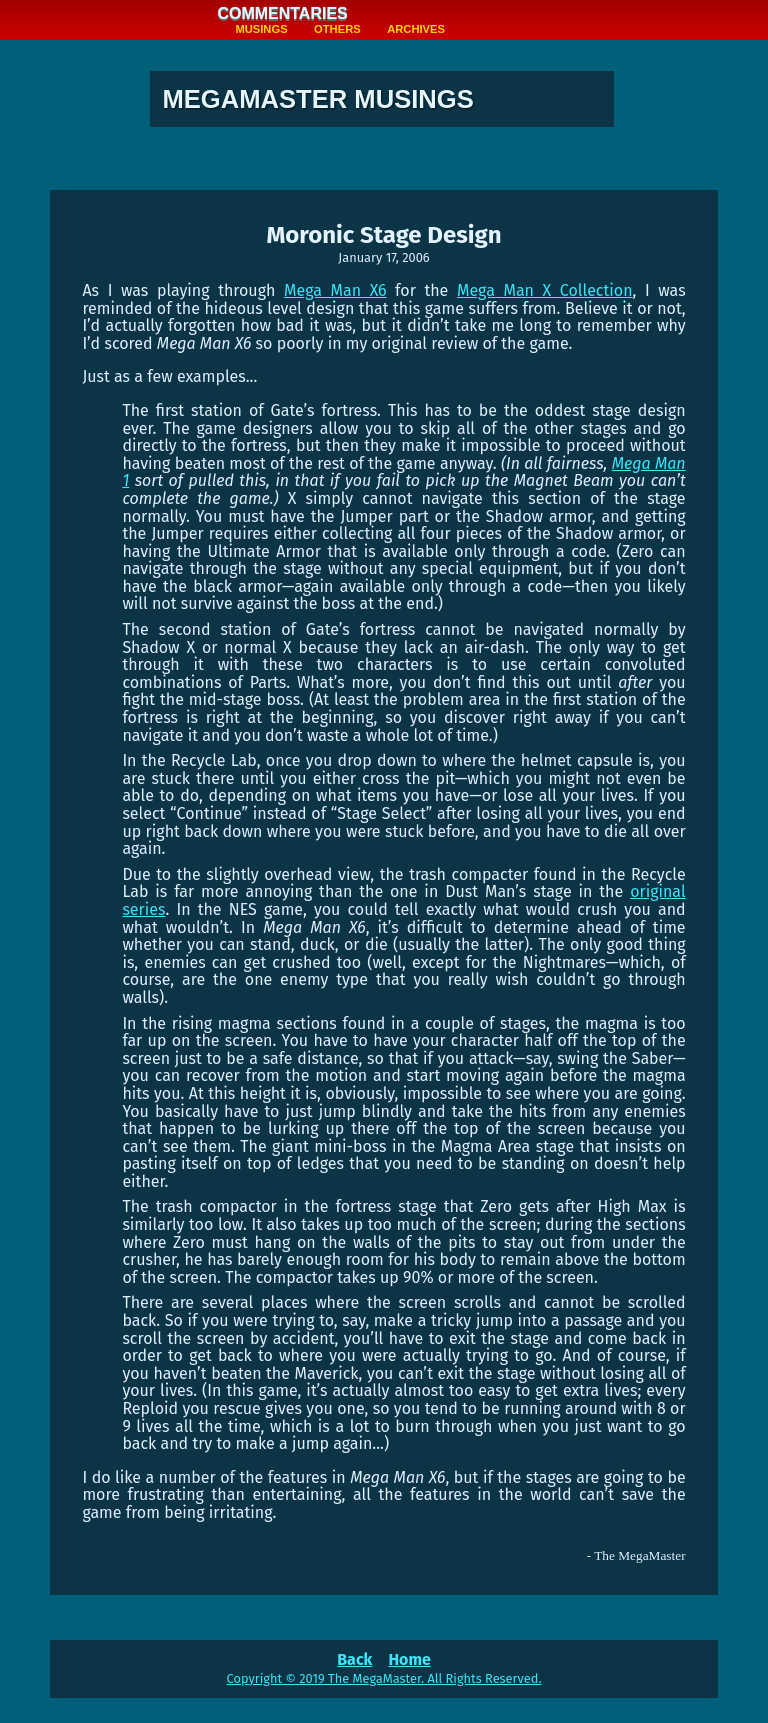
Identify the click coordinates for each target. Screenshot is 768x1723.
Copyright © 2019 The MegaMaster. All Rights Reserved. (384, 1678)
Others (337, 29)
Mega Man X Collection (545, 290)
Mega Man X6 (335, 290)
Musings (261, 29)
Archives (416, 29)
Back (354, 1659)
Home (409, 1659)
